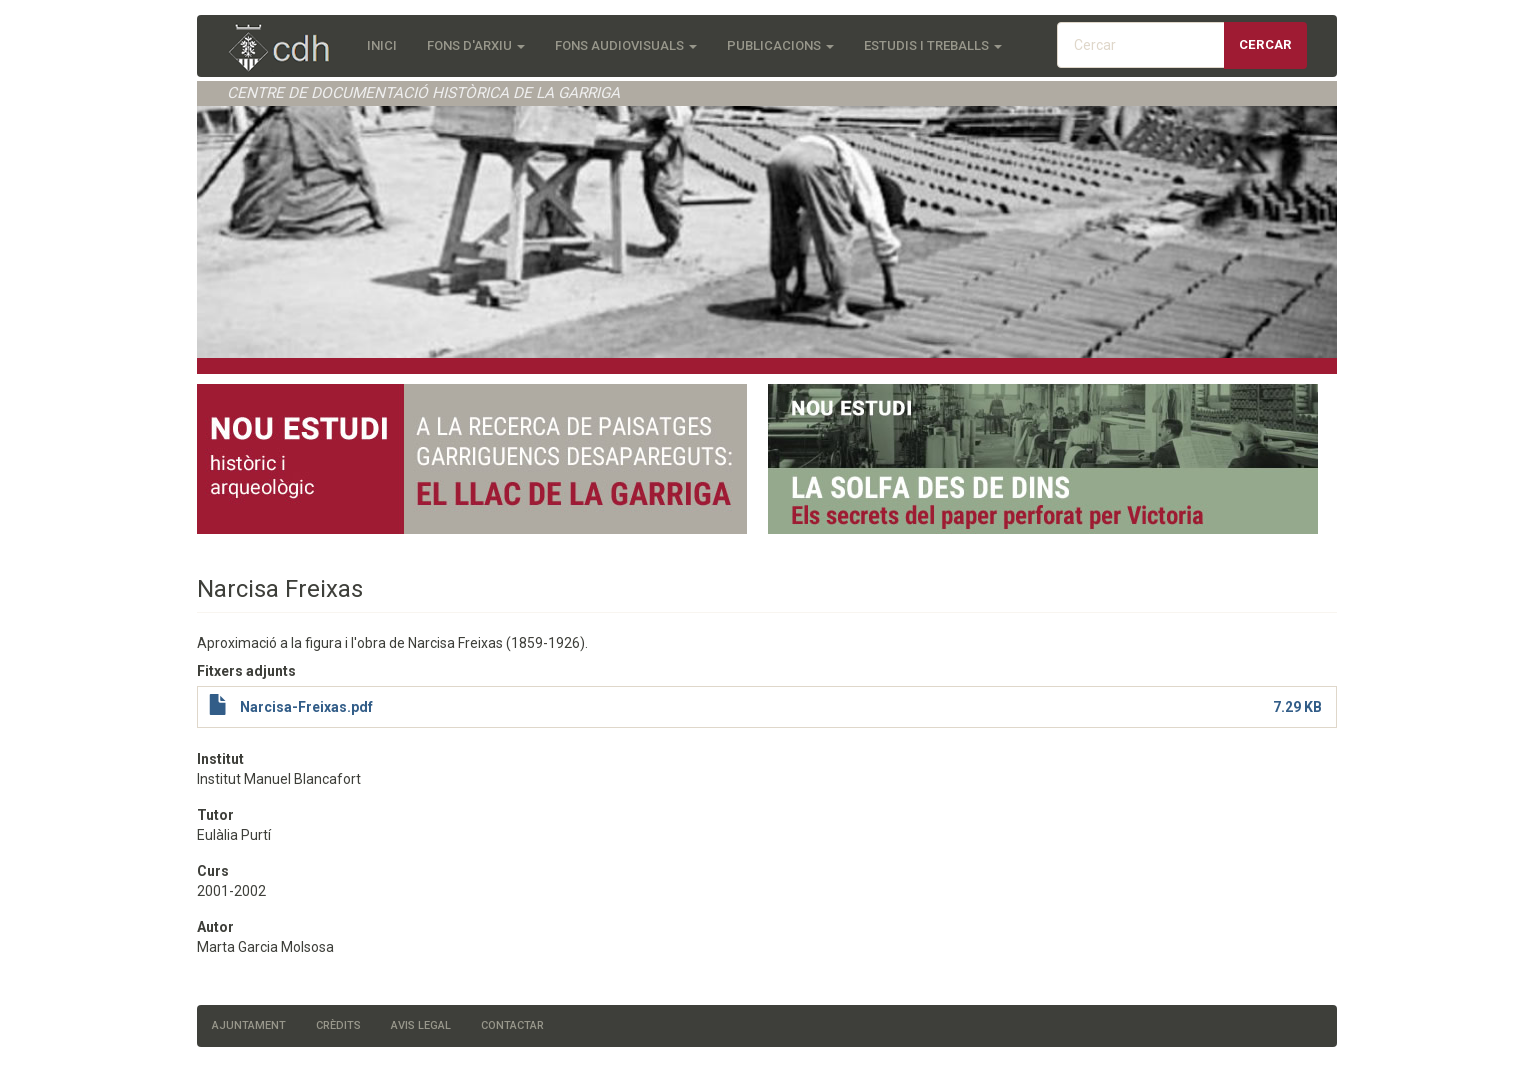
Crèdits (338, 1025)
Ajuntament (249, 1025)
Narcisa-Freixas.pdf (306, 707)
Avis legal (421, 1025)
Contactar (512, 1025)
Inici (382, 45)
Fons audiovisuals (626, 45)
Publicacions (780, 45)
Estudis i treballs (933, 45)
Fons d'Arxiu (476, 45)
